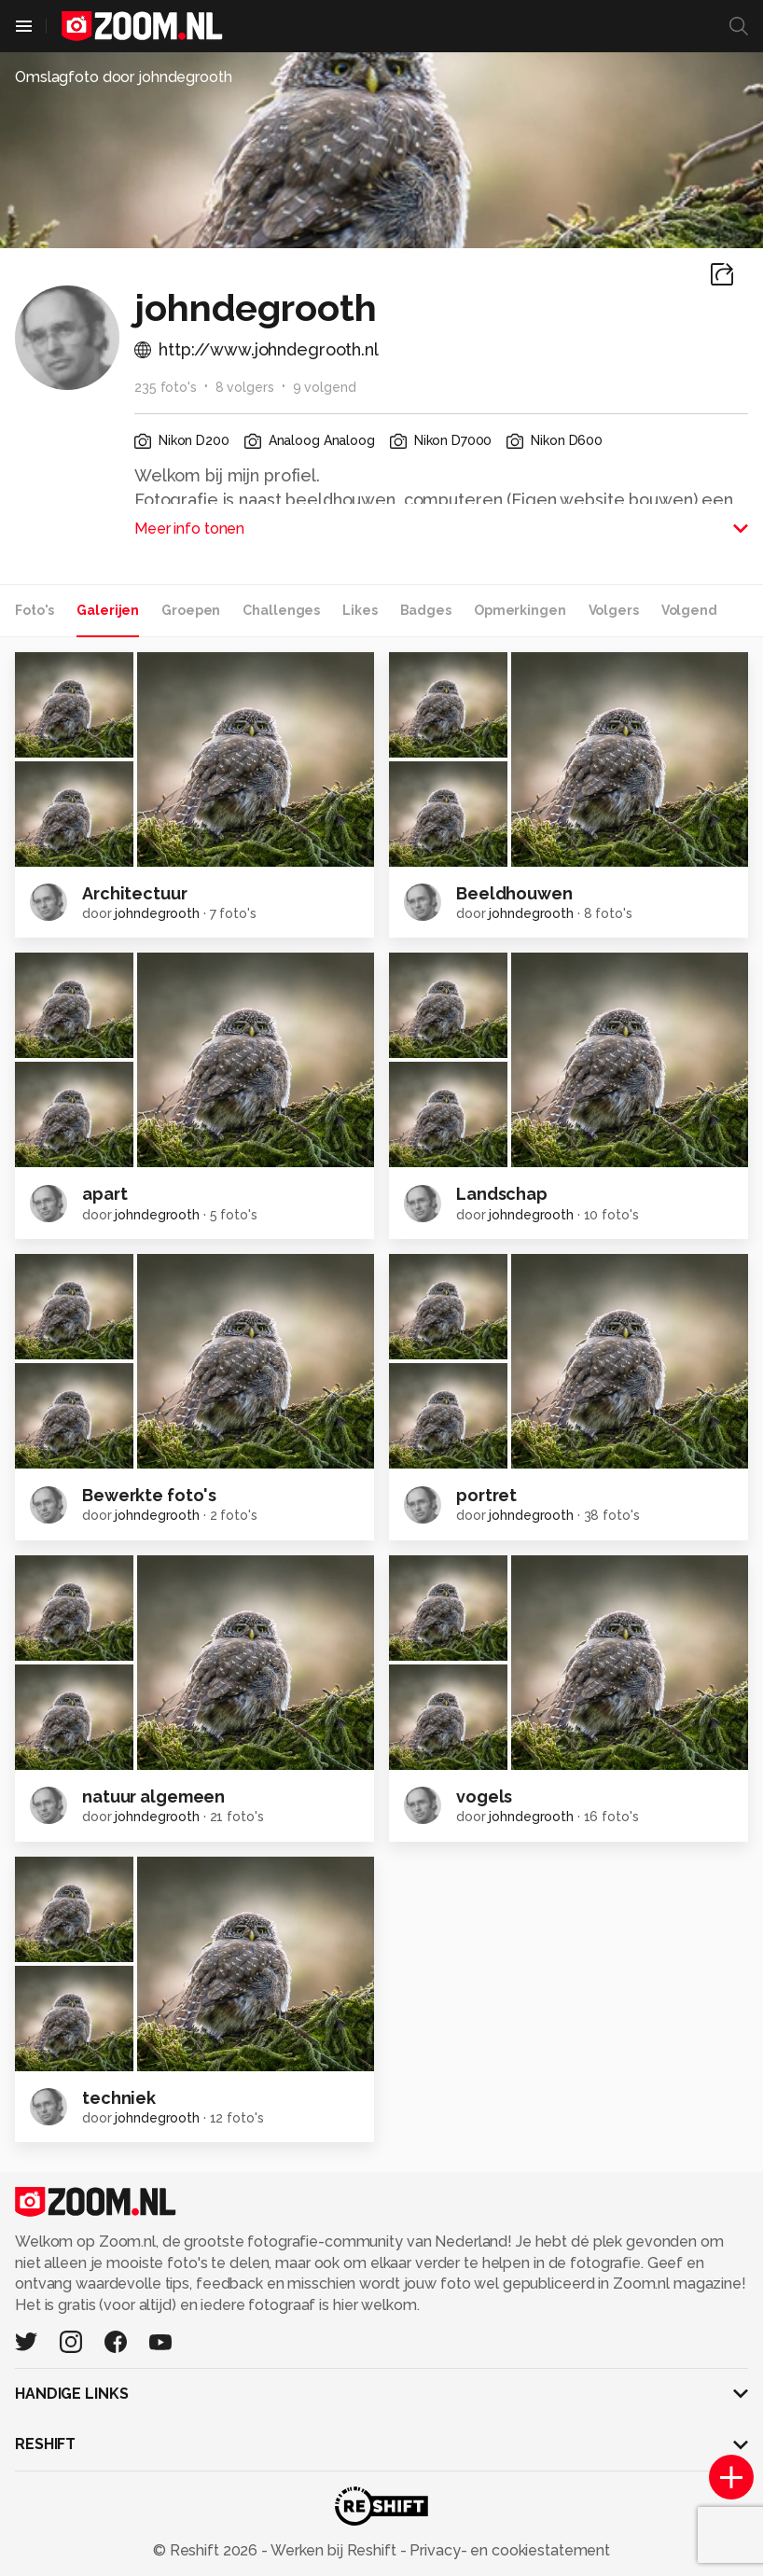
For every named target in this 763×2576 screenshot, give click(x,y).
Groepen (190, 610)
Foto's (34, 610)
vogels (484, 1796)
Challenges (281, 610)
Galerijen (107, 610)
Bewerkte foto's (149, 1495)
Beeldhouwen (514, 893)
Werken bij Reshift (334, 2550)
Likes (359, 610)
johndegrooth (157, 913)
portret (486, 1495)
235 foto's (165, 387)
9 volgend (324, 387)
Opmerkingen (520, 610)
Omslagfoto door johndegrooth (123, 77)
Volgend (689, 610)
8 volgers (244, 387)
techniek (119, 2098)
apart (104, 1194)
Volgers (614, 610)
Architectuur (134, 893)
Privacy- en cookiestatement (508, 2550)
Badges (425, 610)
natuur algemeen (153, 1796)
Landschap (502, 1194)
